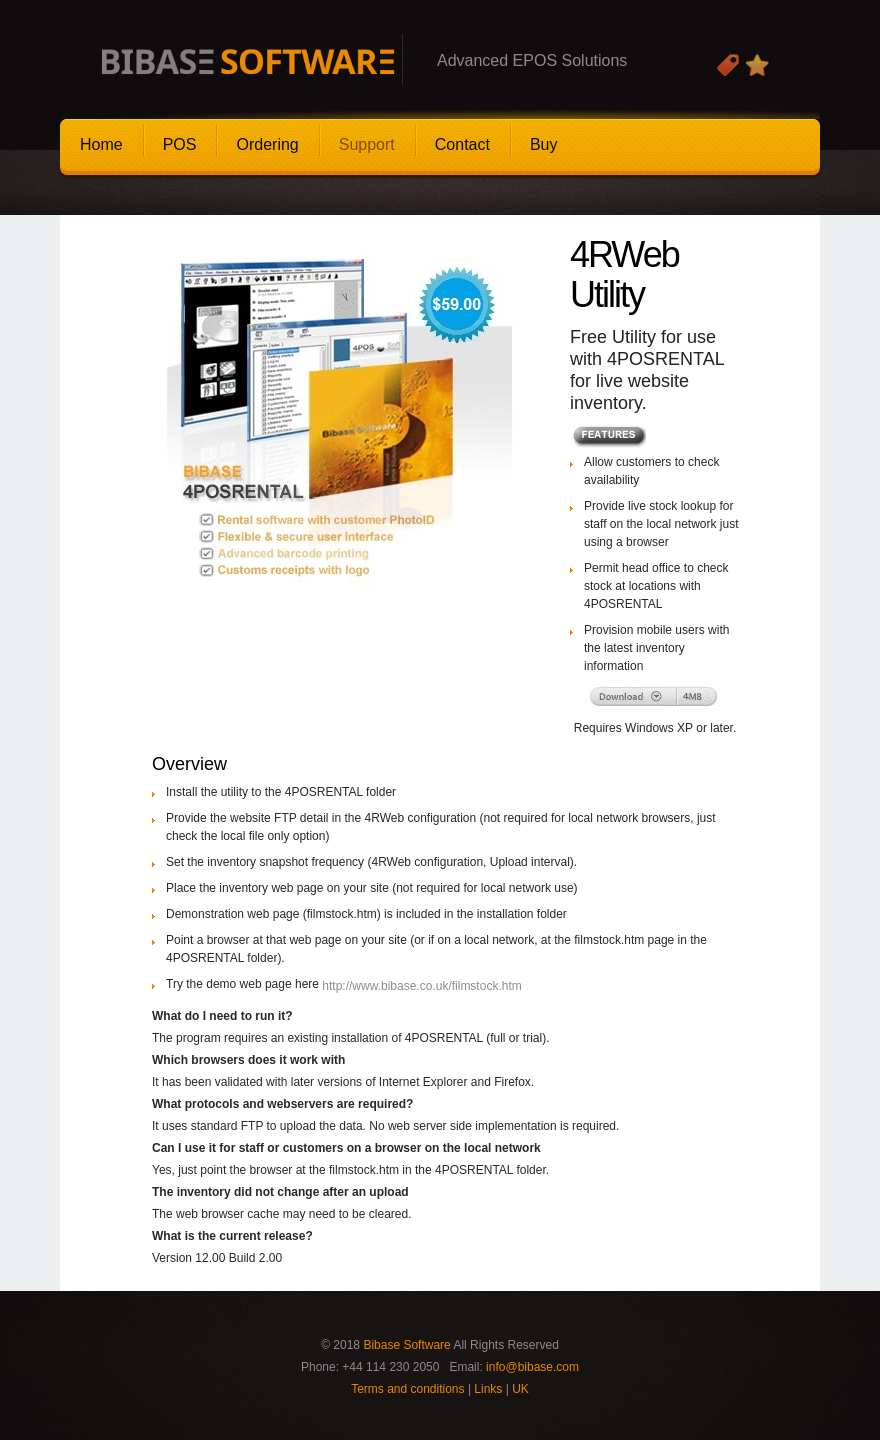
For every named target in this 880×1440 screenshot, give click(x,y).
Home (101, 144)
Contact (462, 144)
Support (367, 144)
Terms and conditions (407, 1389)
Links (488, 1389)
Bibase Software (406, 1345)
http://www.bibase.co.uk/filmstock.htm (421, 986)
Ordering (267, 144)
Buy (544, 144)
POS (180, 144)
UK (520, 1389)
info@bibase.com (532, 1367)
